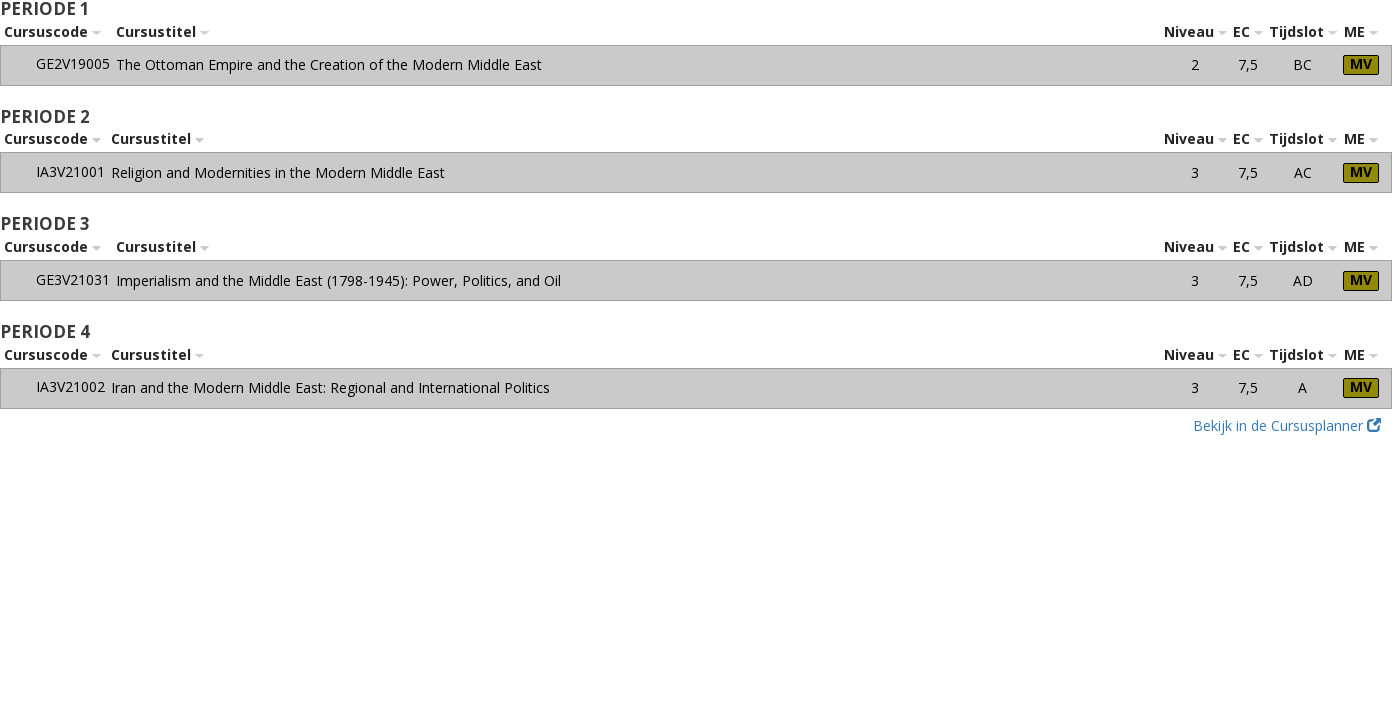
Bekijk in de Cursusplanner (1287, 425)
